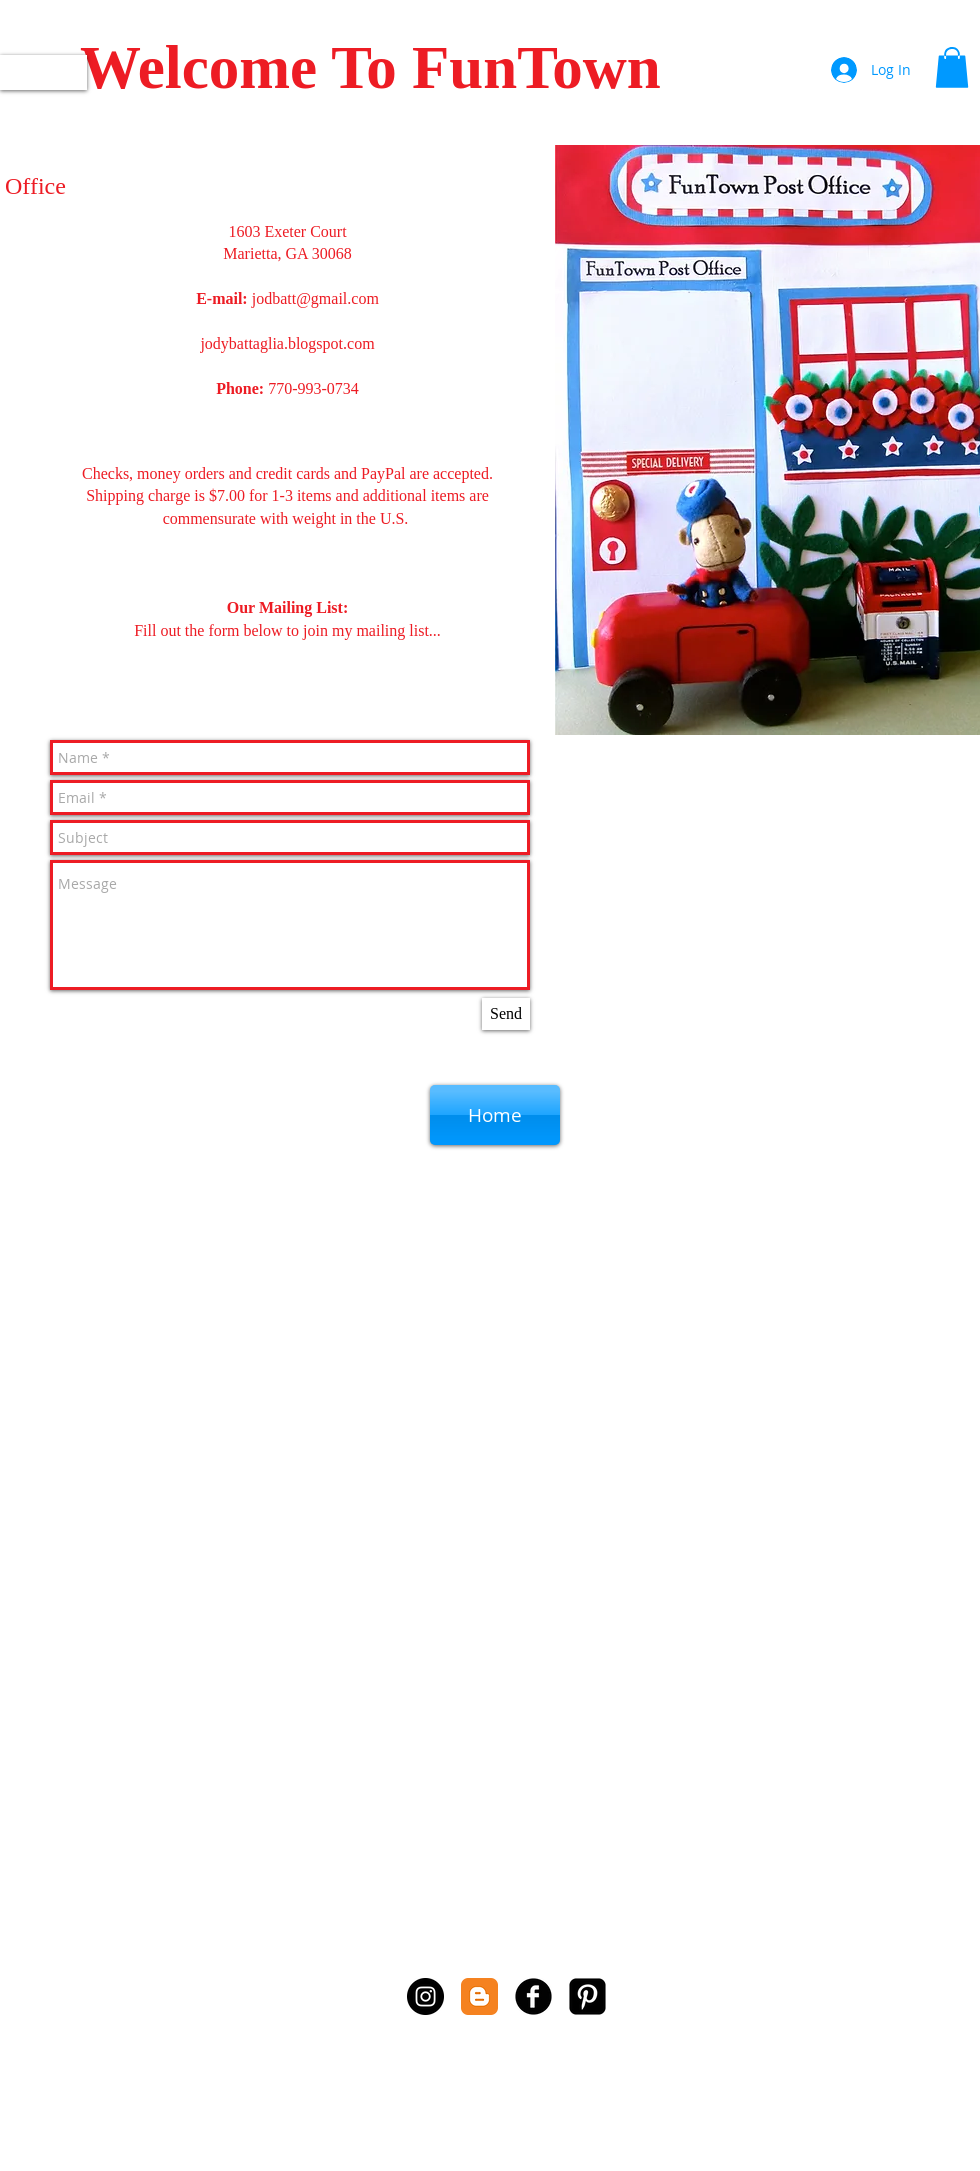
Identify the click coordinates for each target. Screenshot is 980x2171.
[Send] (506, 1014)
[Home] (495, 1115)
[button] (952, 67)
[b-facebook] (533, 1996)
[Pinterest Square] (587, 1996)
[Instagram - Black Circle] (425, 1996)
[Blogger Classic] (479, 1996)
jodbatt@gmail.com (315, 298)
